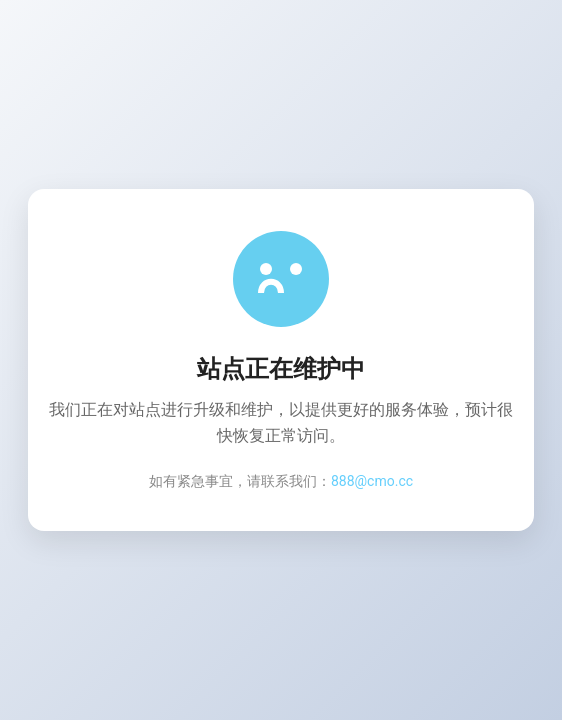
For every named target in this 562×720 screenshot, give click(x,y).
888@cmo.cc (372, 481)
